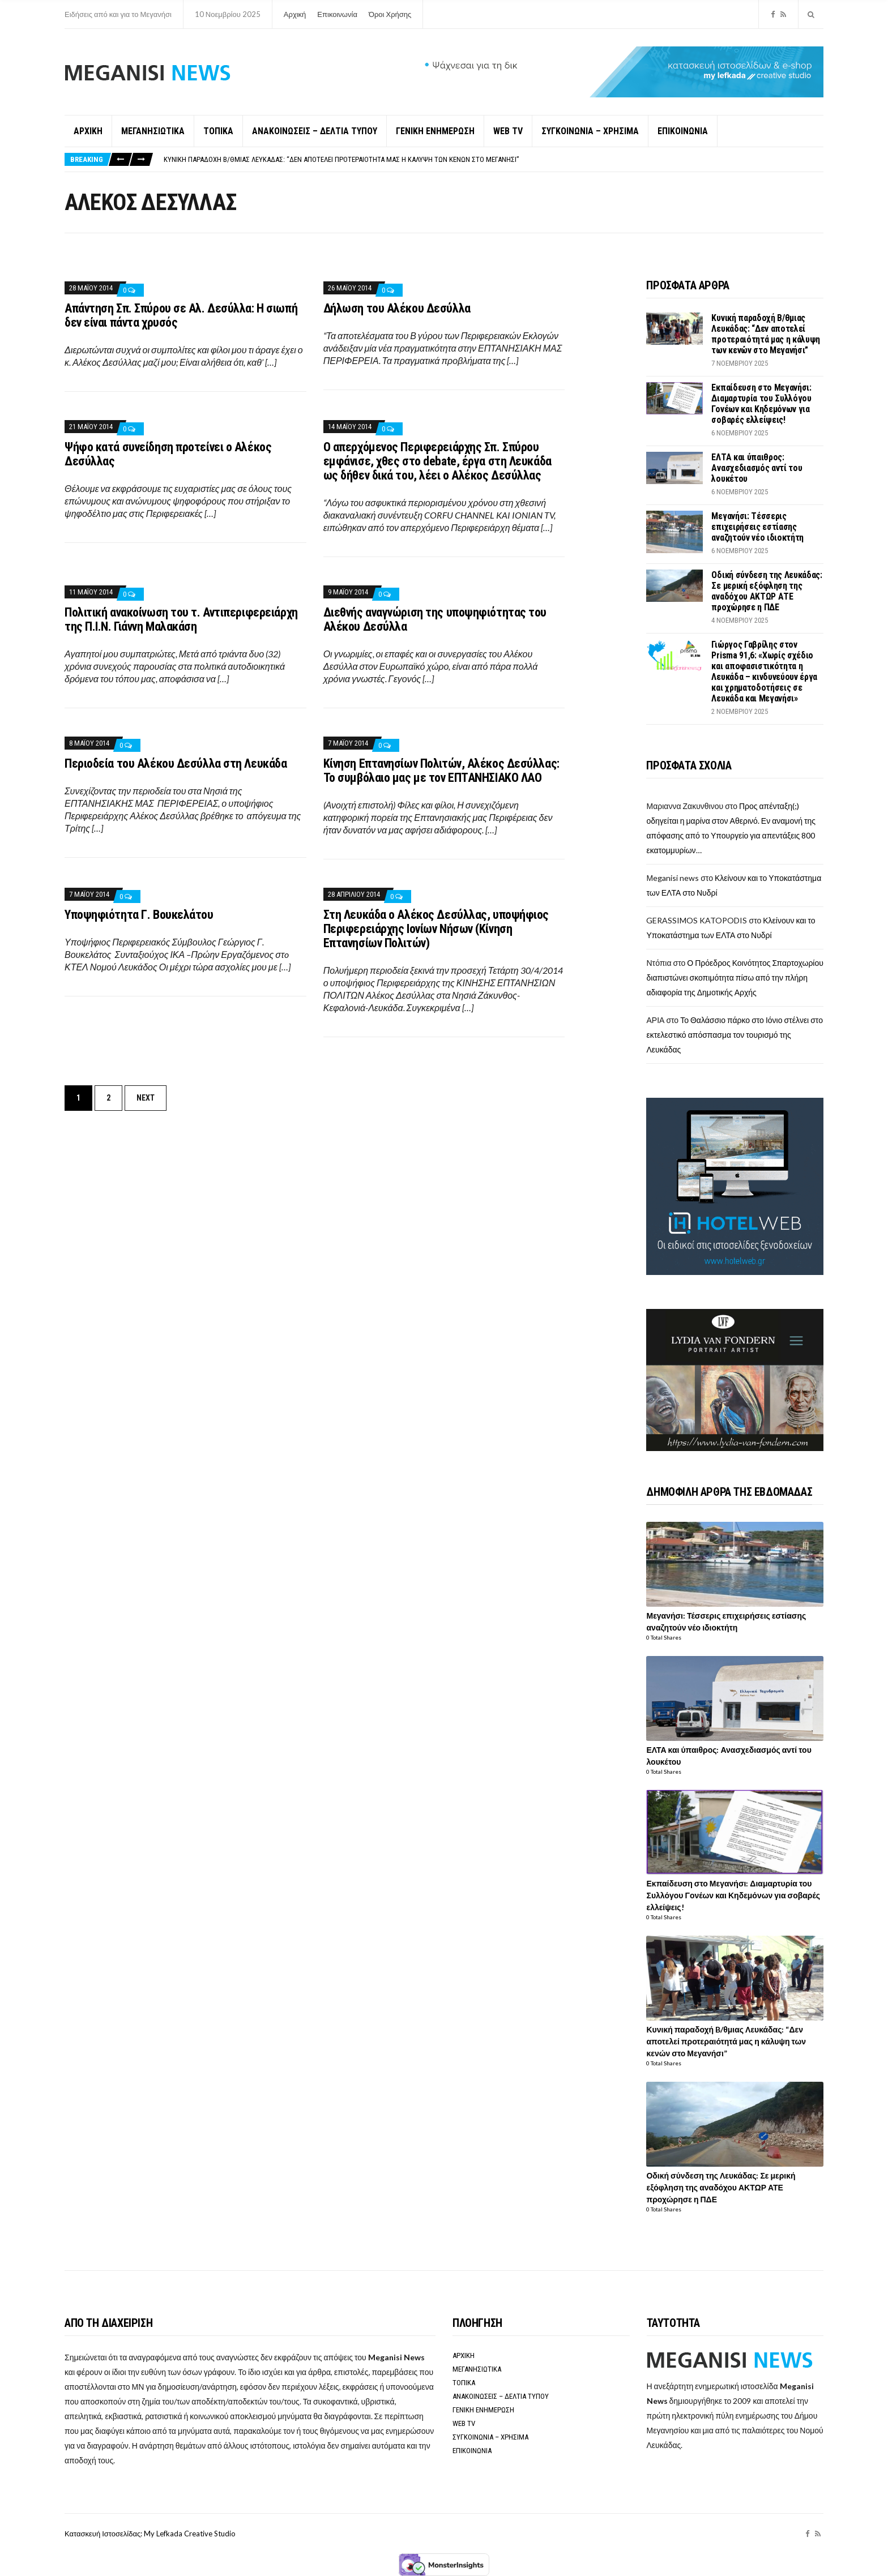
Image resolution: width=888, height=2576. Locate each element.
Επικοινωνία (337, 14)
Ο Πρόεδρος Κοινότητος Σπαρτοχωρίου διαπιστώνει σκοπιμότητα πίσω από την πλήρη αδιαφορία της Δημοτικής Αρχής (734, 977)
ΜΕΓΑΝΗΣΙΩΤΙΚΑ (153, 131)
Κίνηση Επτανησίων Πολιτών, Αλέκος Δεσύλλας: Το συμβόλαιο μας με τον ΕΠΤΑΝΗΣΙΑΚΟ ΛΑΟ (441, 770)
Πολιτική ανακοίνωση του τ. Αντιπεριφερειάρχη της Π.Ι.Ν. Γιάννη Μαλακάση (181, 619)
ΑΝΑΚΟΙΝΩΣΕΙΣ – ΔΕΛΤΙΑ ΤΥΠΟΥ (314, 131)
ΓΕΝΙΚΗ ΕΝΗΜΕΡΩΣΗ (435, 131)
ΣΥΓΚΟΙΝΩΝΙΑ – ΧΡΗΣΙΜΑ (590, 131)
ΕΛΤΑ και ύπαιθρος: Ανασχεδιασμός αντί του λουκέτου (756, 468)
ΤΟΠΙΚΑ (218, 131)
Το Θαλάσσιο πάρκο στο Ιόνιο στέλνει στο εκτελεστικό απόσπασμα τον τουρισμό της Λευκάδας (734, 1034)
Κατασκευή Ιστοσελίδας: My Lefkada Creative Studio (150, 2533)
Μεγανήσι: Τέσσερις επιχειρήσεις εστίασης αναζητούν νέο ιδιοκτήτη (757, 527)
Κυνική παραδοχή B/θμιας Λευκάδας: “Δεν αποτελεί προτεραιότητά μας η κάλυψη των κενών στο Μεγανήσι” (341, 159)
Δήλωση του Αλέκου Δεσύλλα (397, 308)
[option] (493, 159)
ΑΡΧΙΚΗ (88, 131)
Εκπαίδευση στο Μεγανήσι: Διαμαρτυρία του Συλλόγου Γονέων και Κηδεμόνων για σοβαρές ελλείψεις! (761, 403)
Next (145, 1097)
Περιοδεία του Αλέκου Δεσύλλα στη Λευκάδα (176, 763)
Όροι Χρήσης (390, 14)
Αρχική (295, 14)
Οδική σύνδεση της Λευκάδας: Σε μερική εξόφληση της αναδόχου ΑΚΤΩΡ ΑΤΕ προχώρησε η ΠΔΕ (766, 591)
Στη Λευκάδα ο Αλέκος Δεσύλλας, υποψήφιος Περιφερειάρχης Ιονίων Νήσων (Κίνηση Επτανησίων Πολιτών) (436, 929)
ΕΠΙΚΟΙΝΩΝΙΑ (683, 131)
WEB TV (508, 131)
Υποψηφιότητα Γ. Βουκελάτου (139, 915)
